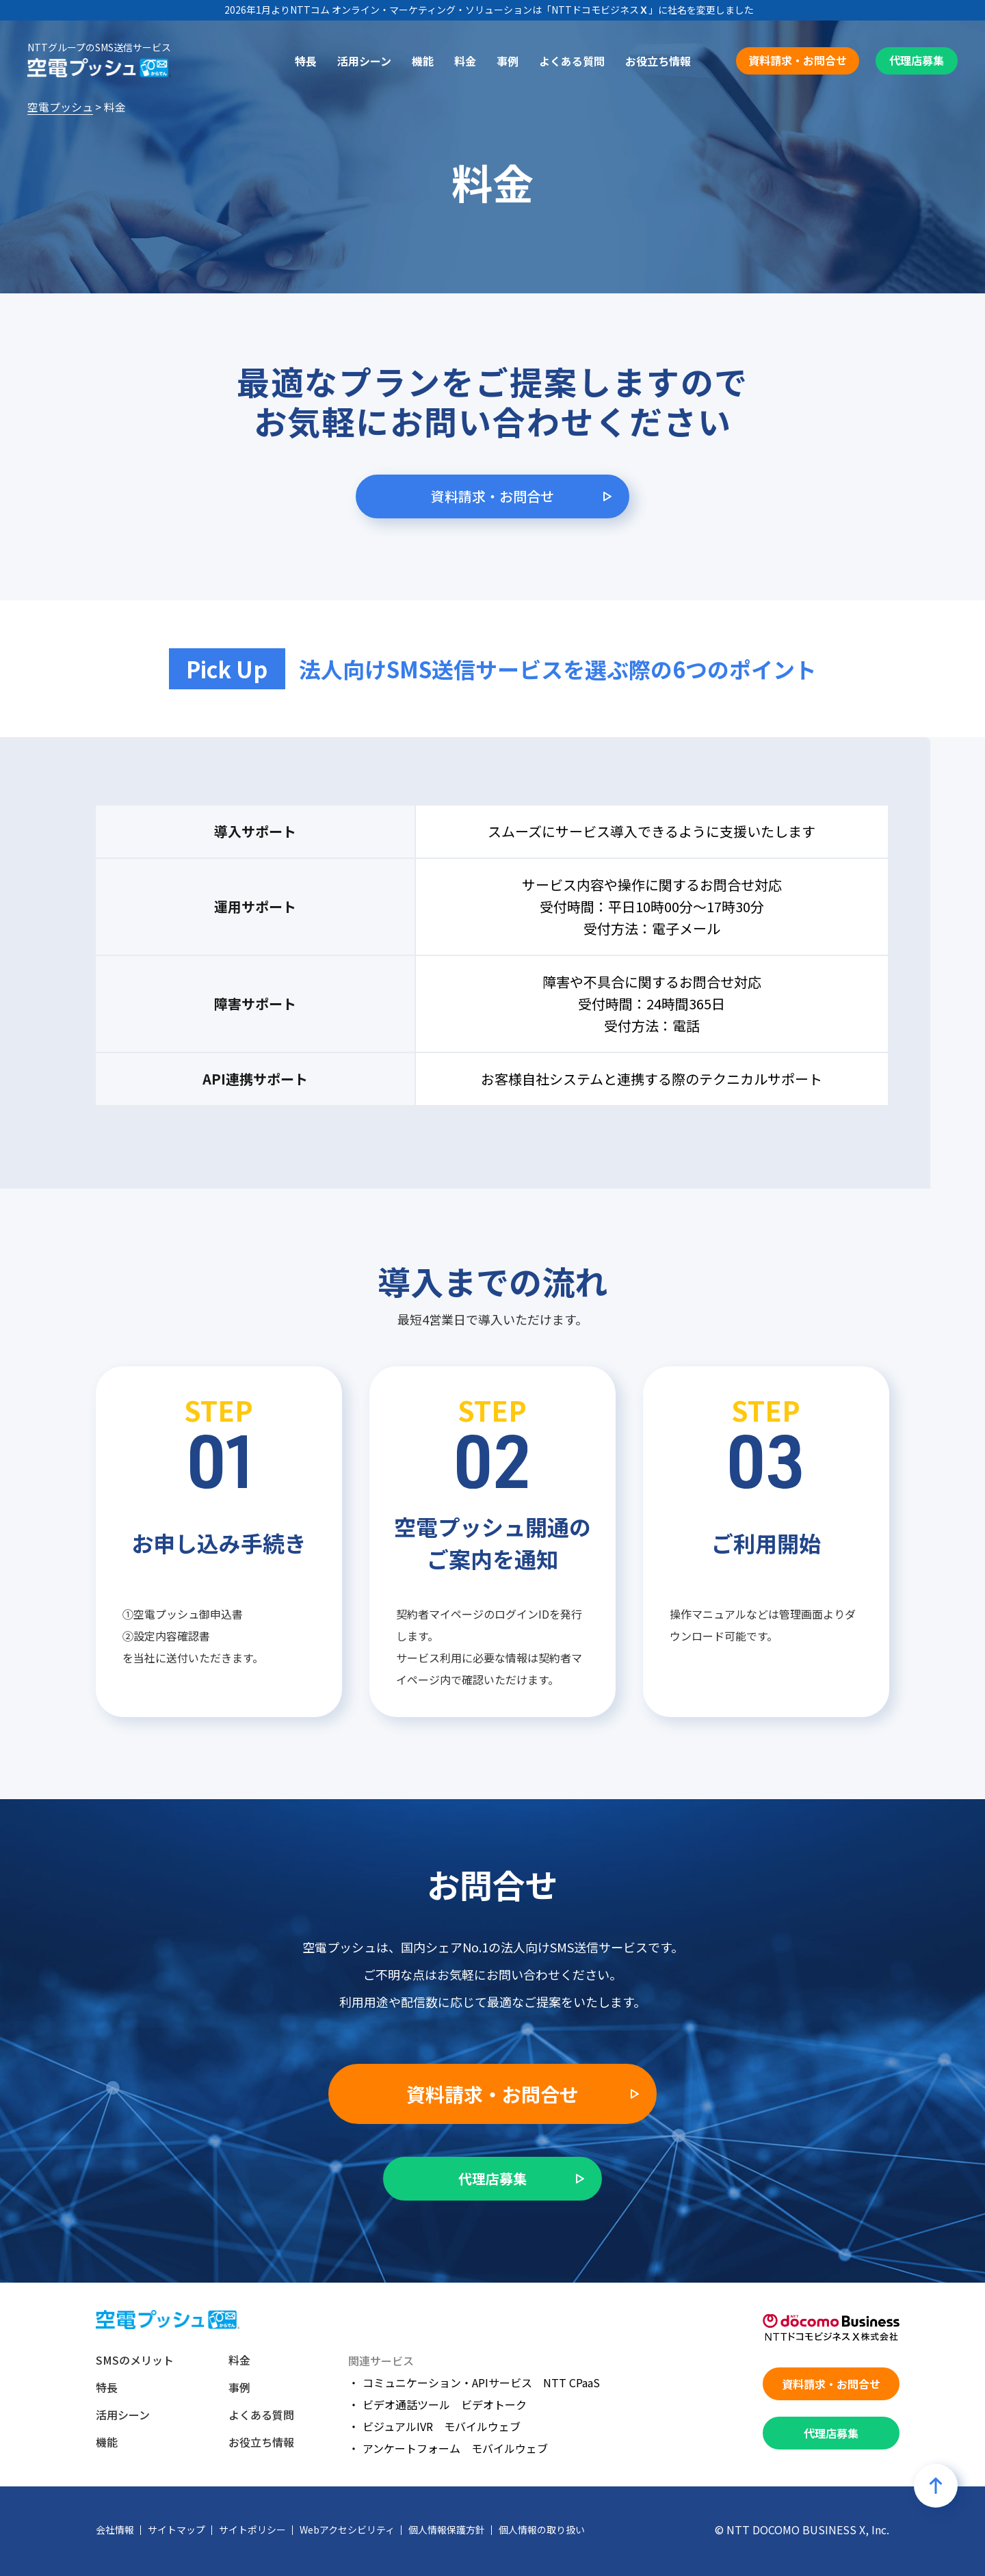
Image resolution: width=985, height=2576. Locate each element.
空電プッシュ (60, 106)
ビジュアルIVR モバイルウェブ (442, 2426)
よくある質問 (572, 61)
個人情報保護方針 (446, 2529)
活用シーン (364, 61)
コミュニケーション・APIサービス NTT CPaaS (481, 2382)
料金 (465, 61)
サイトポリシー (252, 2529)
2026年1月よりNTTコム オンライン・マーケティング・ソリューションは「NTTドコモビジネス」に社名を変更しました (489, 9)
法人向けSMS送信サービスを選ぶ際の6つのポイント (558, 669)
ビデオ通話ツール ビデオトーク (445, 2404)
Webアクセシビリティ (347, 2529)
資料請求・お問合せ (797, 60)
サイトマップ (176, 2529)
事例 (507, 61)
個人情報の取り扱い (542, 2529)
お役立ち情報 (658, 61)
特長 (306, 61)
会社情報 (115, 2529)
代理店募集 (916, 60)
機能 (423, 61)
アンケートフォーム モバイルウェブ (455, 2448)
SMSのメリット (135, 2360)
